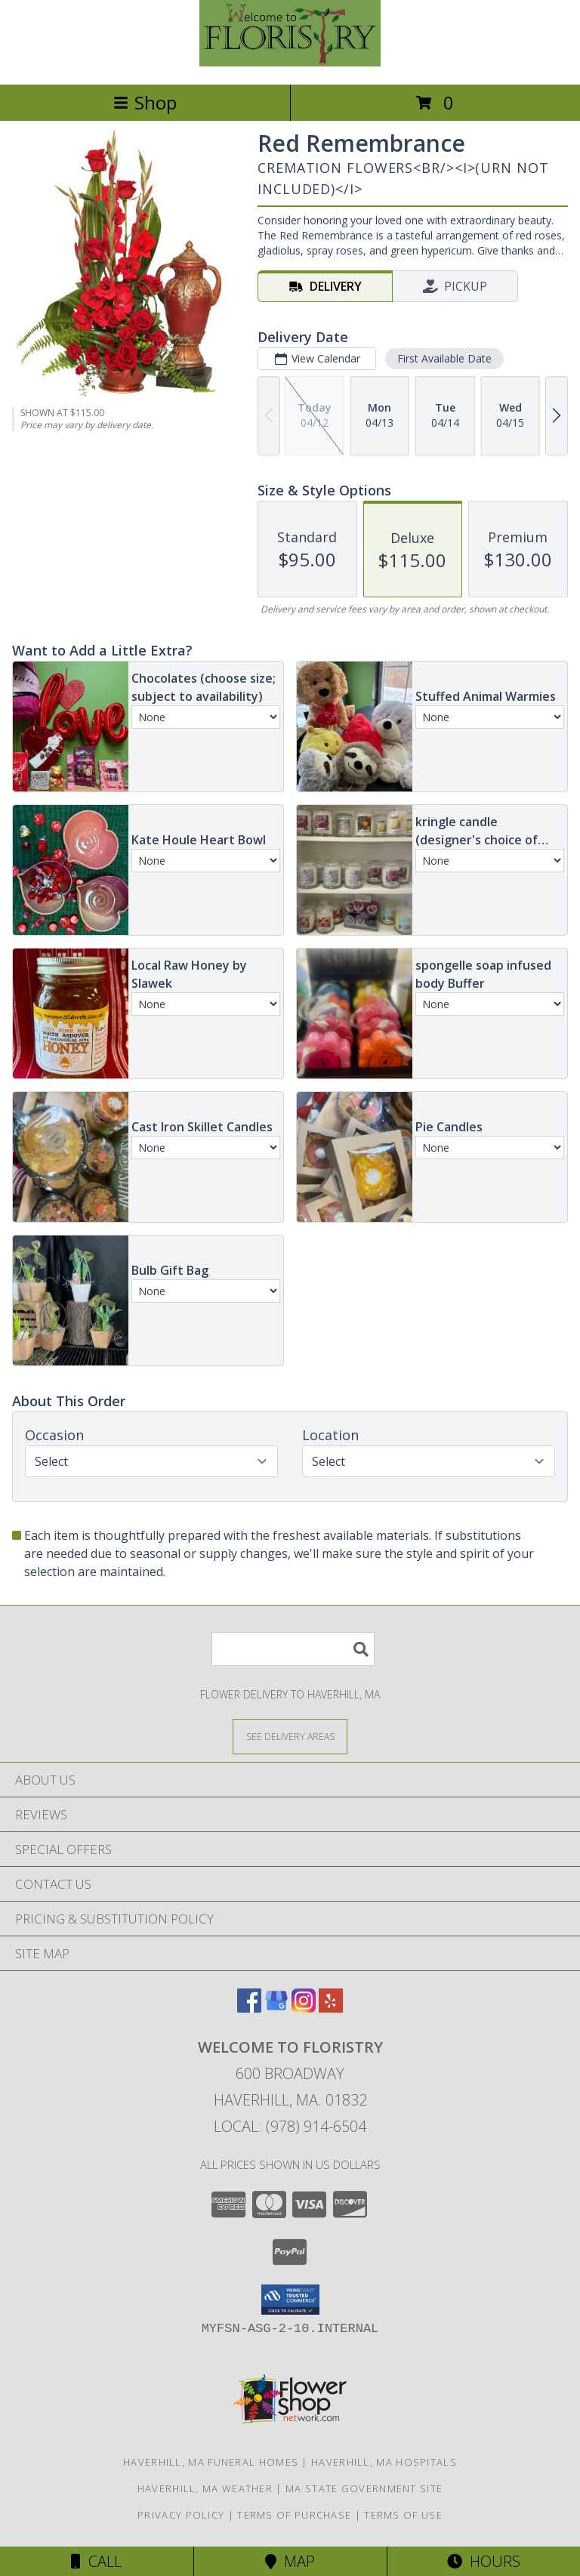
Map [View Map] (290, 2561)
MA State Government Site (364, 2488)
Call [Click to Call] (96, 2561)
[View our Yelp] (331, 2007)
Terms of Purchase (294, 2515)
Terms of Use (403, 2515)
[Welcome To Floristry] (290, 62)
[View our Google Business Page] (276, 2007)
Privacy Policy (180, 2515)
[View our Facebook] (249, 2007)
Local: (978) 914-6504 (290, 2126)
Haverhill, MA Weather (205, 2488)
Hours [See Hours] (483, 2561)
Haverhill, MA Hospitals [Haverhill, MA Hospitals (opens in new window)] (384, 2462)
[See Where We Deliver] (290, 1736)
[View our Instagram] (304, 2007)
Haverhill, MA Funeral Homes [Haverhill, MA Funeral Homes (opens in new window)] (210, 2462)
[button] (290, 2299)
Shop (145, 102)
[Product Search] (293, 1649)
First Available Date (444, 358)
